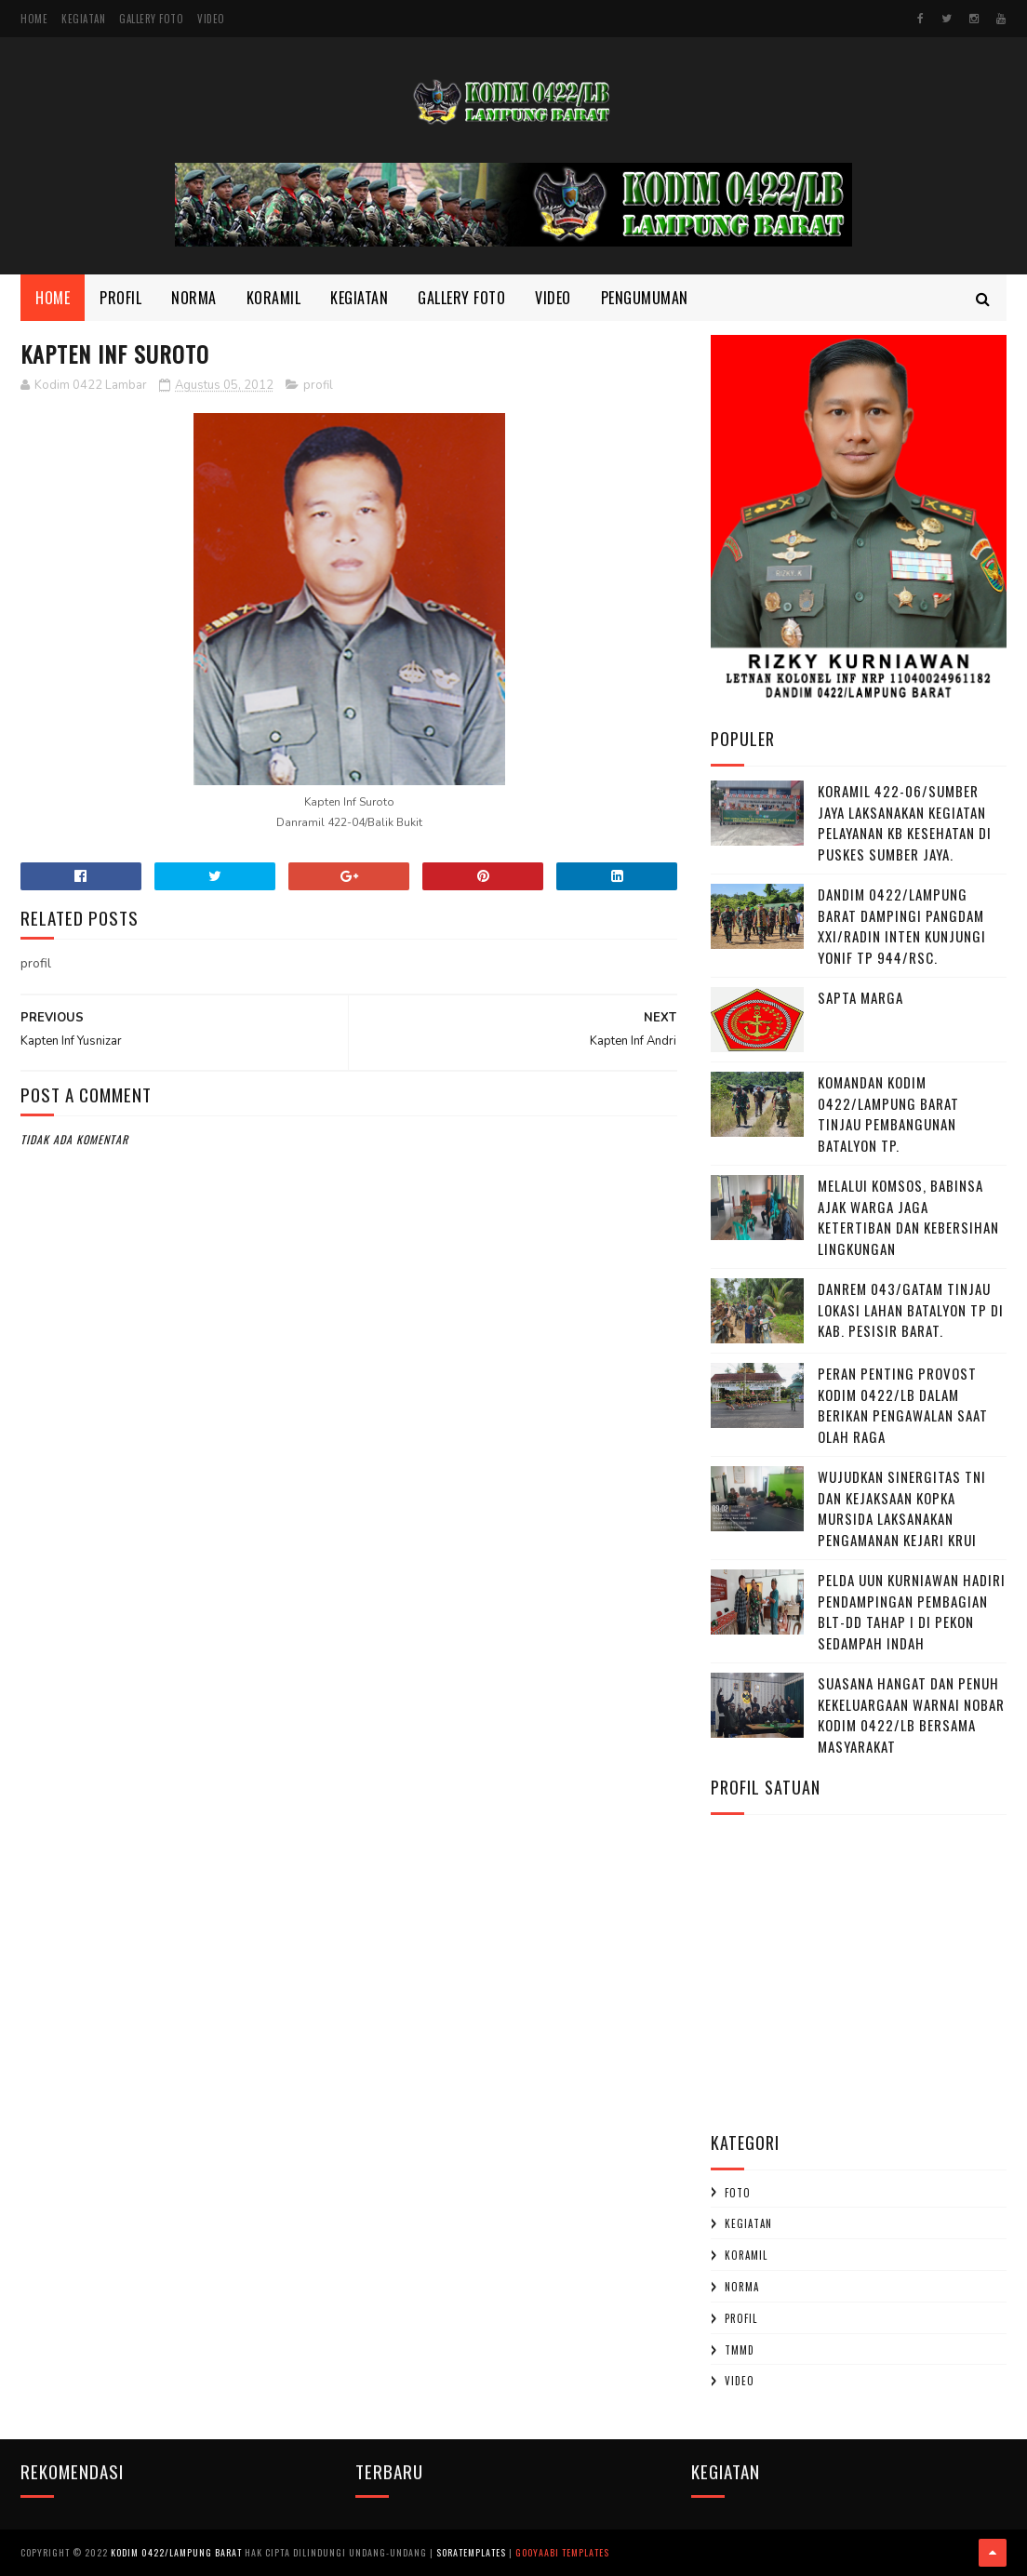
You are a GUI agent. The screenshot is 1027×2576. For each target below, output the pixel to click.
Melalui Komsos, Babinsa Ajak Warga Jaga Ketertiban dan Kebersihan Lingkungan (908, 1217)
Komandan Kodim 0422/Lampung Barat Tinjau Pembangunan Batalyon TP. (888, 1113)
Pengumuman (644, 298)
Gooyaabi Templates (562, 2552)
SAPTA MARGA (860, 997)
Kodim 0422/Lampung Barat (176, 2552)
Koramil (274, 298)
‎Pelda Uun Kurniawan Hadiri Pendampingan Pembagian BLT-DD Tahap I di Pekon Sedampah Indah (912, 1611)
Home (33, 18)
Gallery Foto (151, 18)
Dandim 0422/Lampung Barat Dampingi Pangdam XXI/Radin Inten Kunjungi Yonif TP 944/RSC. (902, 926)
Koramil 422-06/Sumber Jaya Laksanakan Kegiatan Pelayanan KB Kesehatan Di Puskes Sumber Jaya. (905, 822)
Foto (738, 2192)
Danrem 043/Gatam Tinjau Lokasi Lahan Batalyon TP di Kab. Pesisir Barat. (911, 1309)
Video (211, 18)
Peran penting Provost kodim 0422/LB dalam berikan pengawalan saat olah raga (903, 1405)
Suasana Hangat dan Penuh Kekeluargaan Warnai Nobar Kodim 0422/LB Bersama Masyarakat (911, 1714)
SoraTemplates (471, 2552)
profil (318, 385)
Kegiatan (83, 18)
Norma (194, 298)
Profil (120, 298)
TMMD (739, 2349)
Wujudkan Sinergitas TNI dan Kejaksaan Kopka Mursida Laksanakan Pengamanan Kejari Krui (902, 1508)
